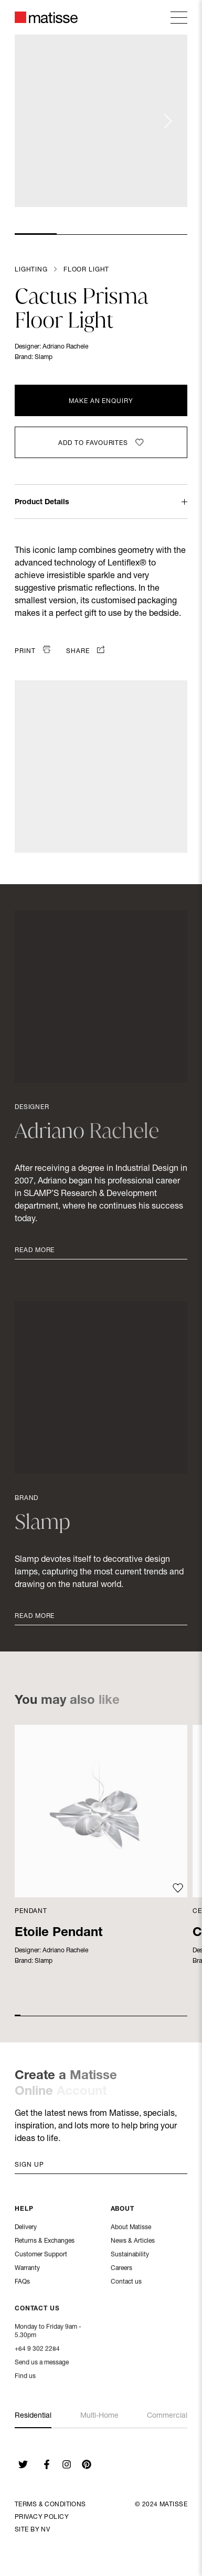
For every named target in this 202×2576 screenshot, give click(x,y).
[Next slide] (167, 121)
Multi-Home (99, 2416)
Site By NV (32, 2530)
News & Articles (133, 2242)
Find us (25, 2377)
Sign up (29, 2165)
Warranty (27, 2269)
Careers (121, 2269)
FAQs (22, 2283)
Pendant (31, 1911)
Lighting (31, 270)
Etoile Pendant (58, 1933)
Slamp (43, 357)
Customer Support (41, 2256)
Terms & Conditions (50, 2505)
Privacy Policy (42, 2517)
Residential (33, 2416)
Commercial (167, 2416)
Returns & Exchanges (45, 2242)
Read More (35, 1250)
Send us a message (42, 2364)
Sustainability (130, 2256)
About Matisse (131, 2228)
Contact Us (37, 2310)
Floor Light (86, 270)
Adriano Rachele (65, 347)
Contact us (126, 2283)
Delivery (26, 2228)
